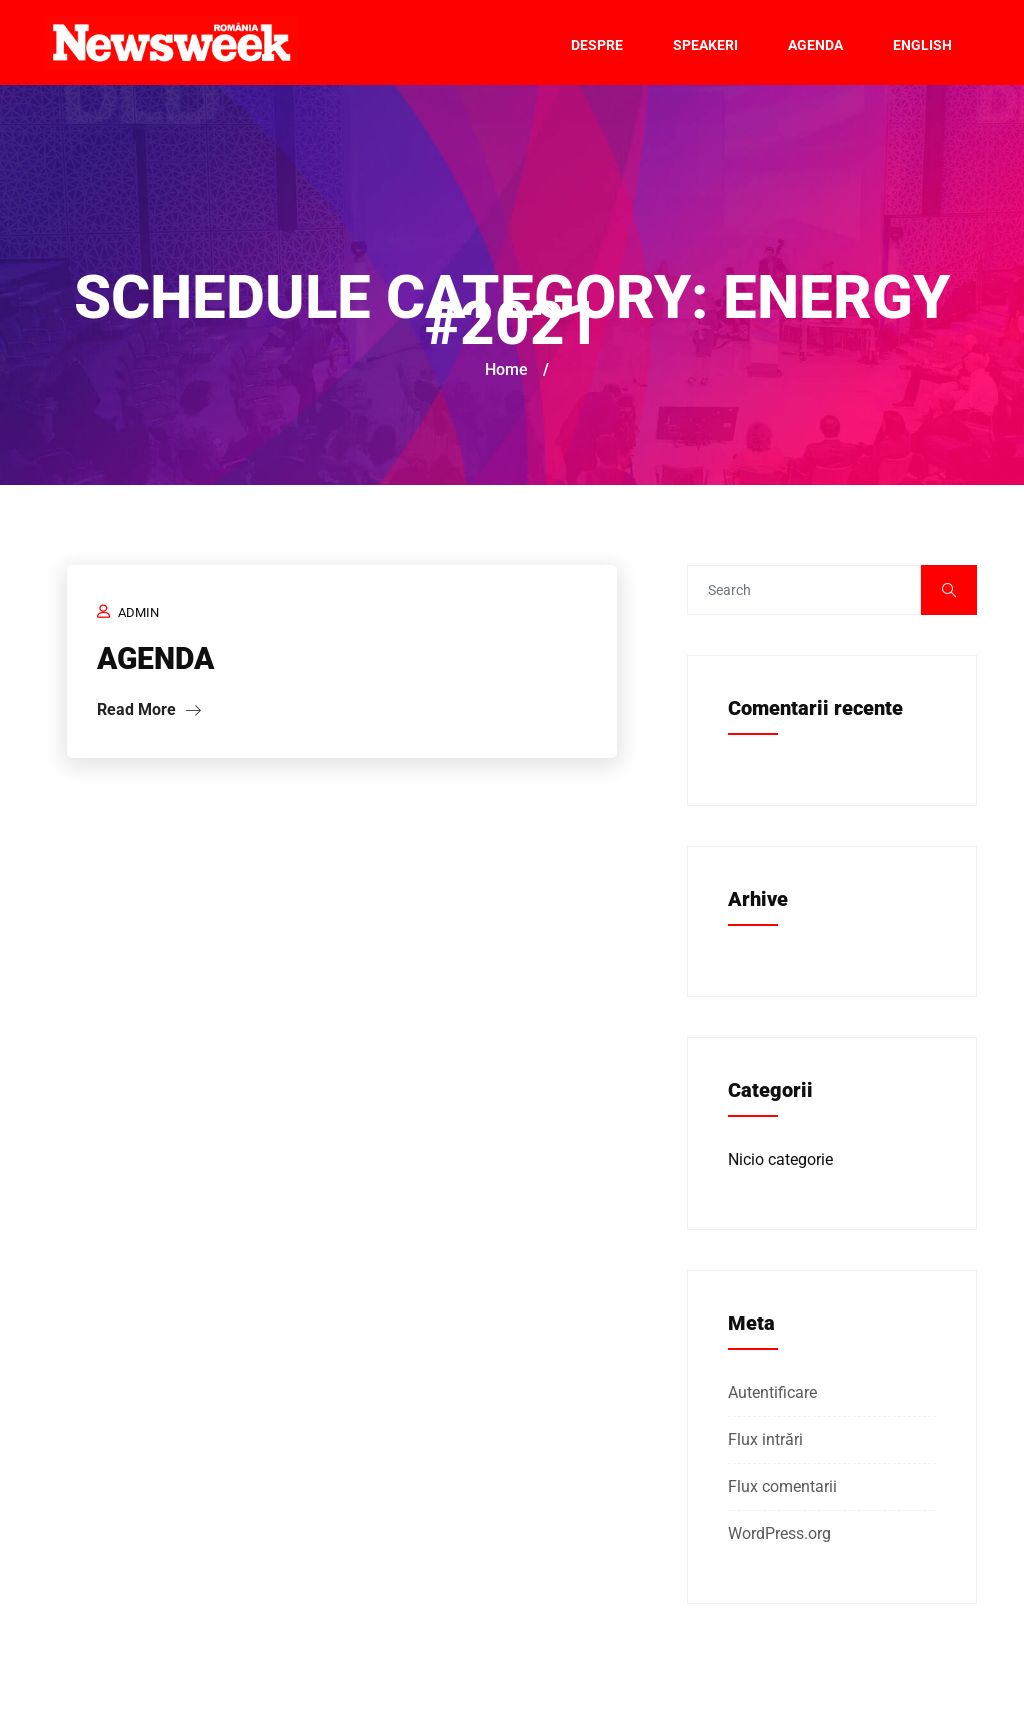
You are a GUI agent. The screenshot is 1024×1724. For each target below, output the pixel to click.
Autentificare (772, 1392)
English (922, 45)
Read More (149, 709)
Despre (597, 45)
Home (506, 369)
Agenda (815, 45)
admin (138, 612)
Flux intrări (765, 1439)
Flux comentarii (782, 1486)
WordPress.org (779, 1533)
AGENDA (155, 658)
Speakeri (705, 45)
